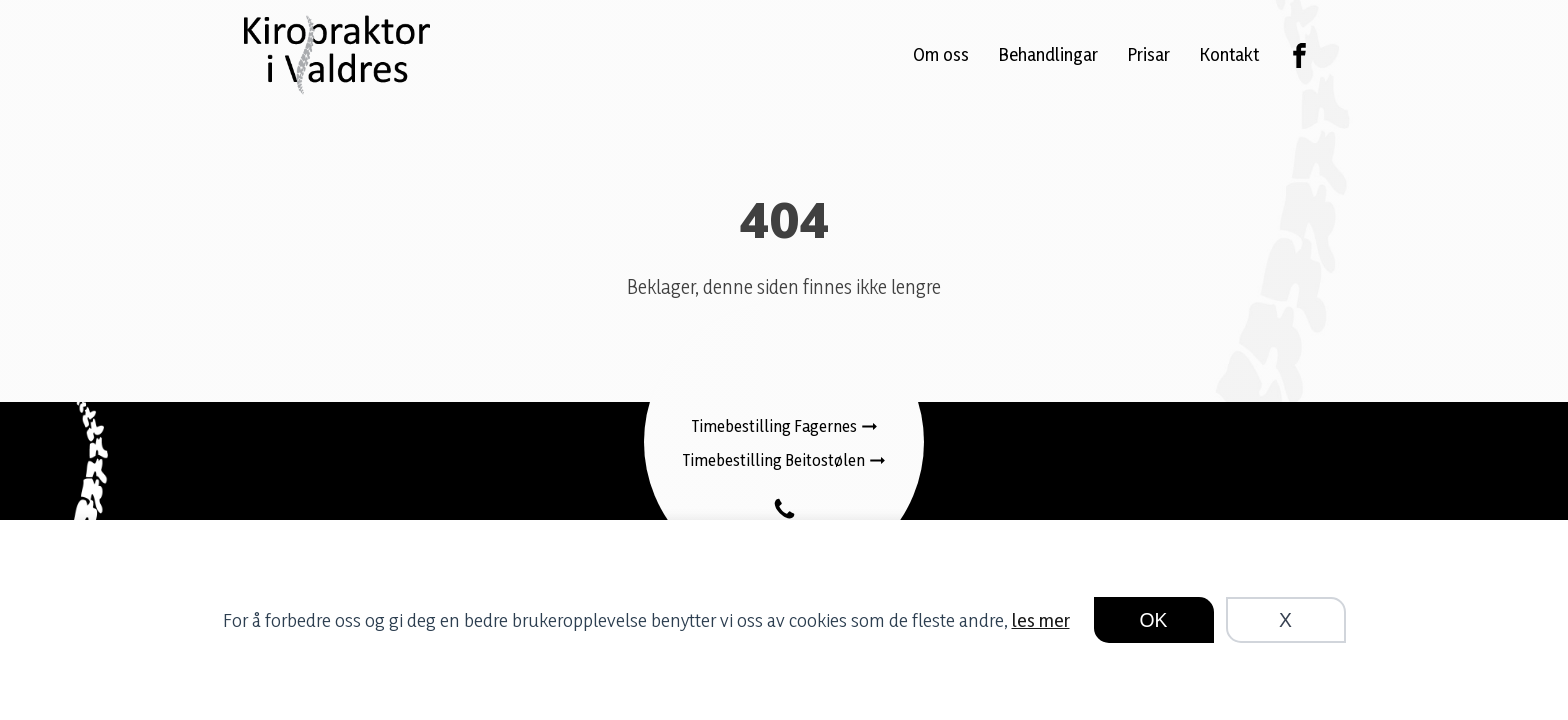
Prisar (1149, 54)
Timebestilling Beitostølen (774, 460)
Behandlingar (1048, 54)
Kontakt (1229, 54)
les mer (1041, 620)
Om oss (941, 54)
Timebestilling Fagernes (774, 426)
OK (1154, 620)
